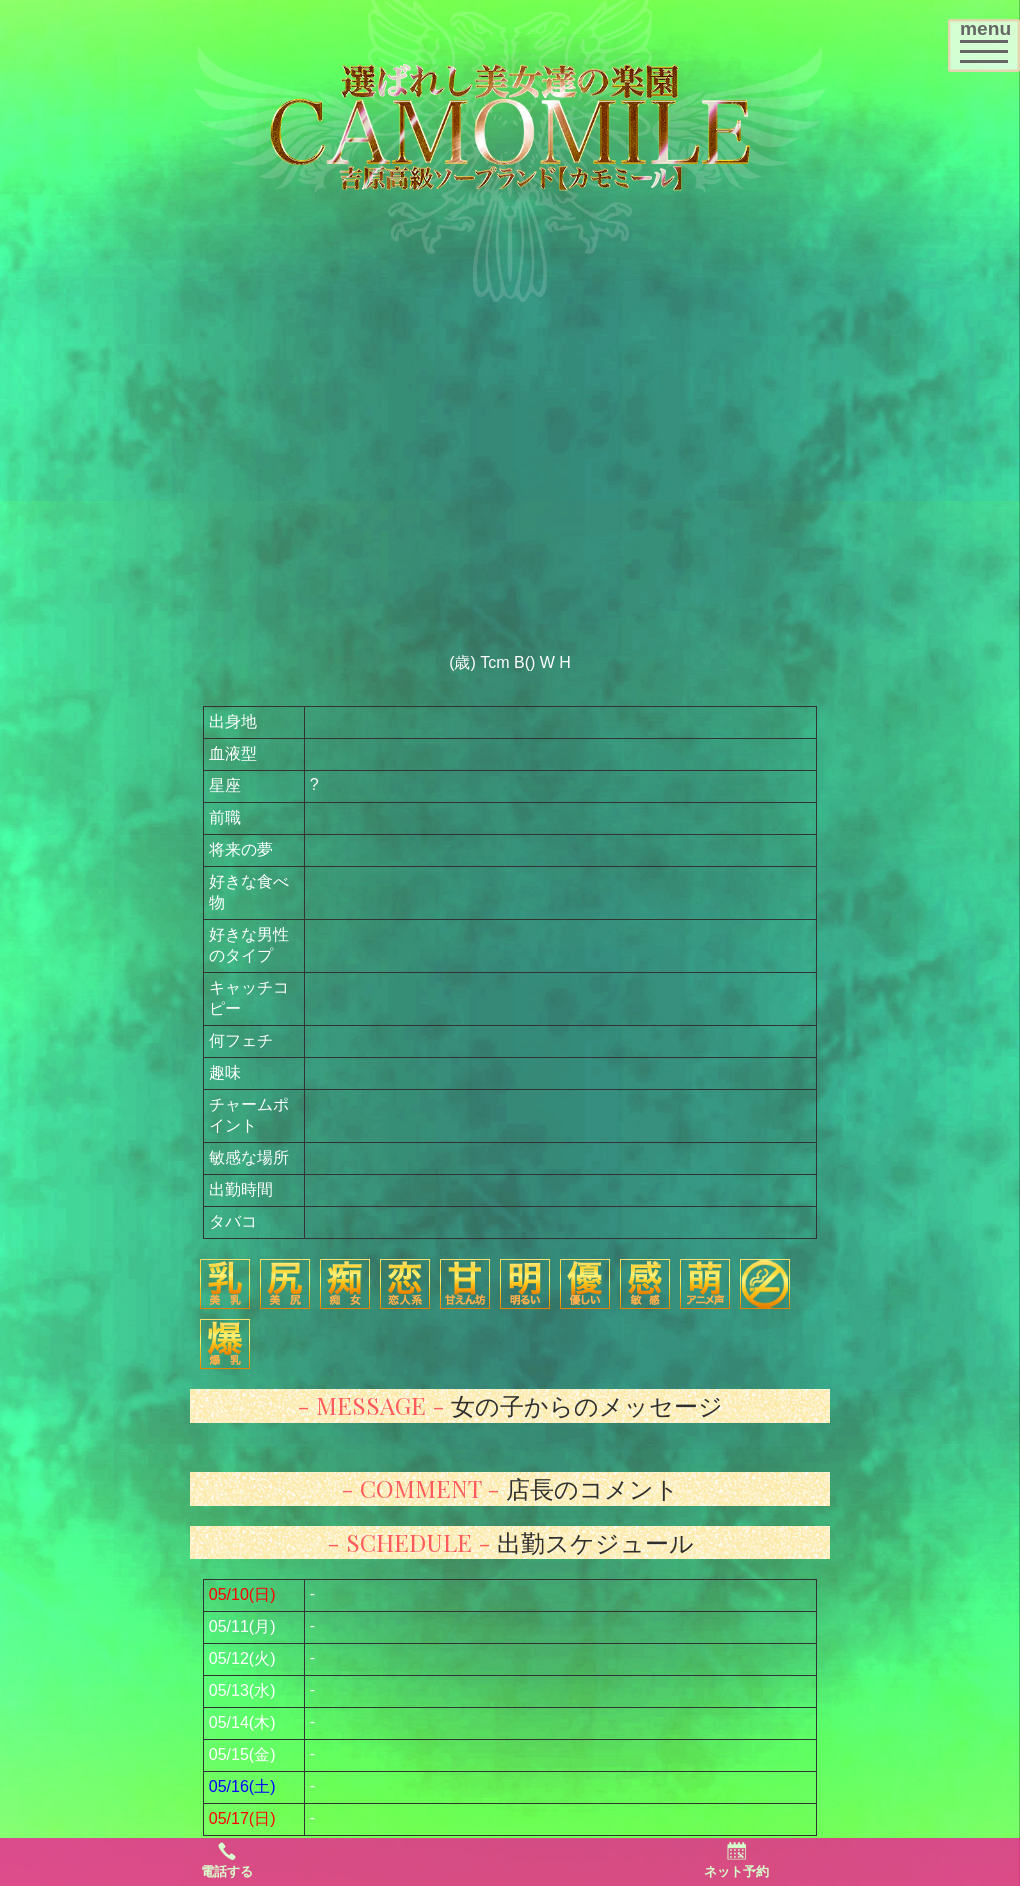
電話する (227, 1860)
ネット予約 (736, 1860)
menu (989, 38)
